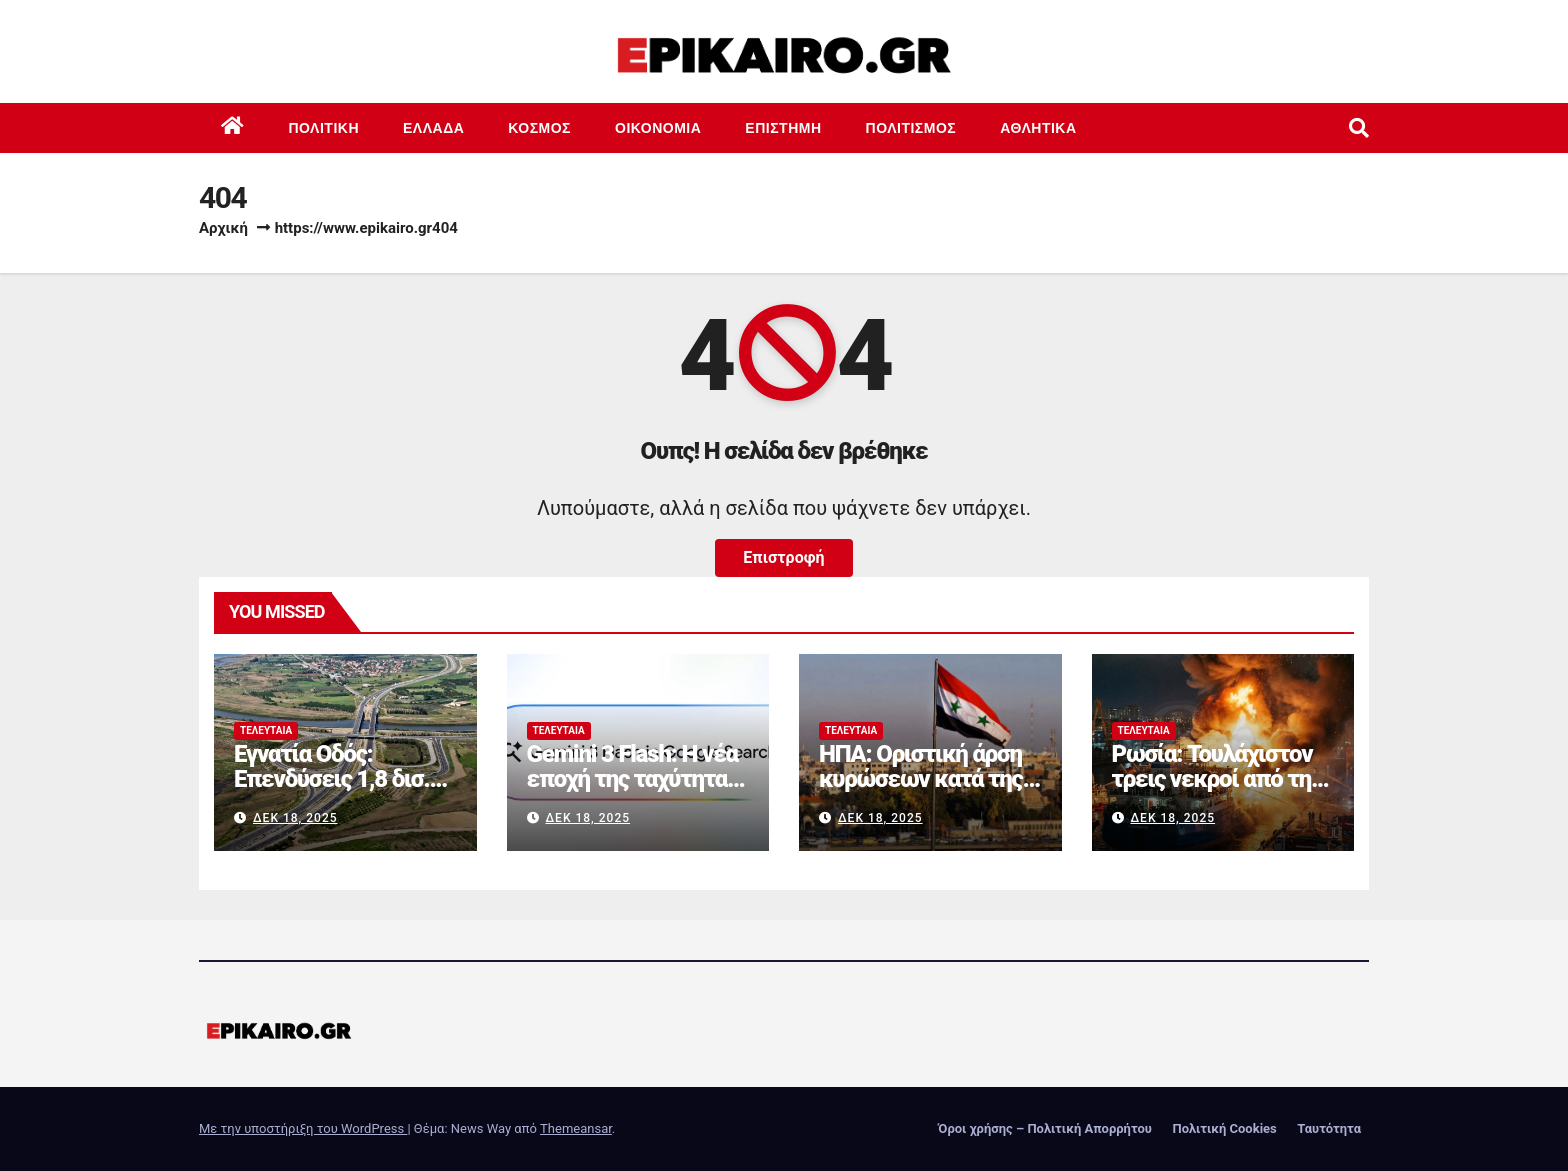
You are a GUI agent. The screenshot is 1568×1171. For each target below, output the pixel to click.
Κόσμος (539, 128)
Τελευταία (266, 730)
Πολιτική (324, 128)
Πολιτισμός (911, 128)
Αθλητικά (1038, 128)
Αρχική (223, 228)
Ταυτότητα (1329, 1128)
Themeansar (576, 1128)
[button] (1359, 128)
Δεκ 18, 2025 (295, 818)
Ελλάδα (433, 128)
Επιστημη (783, 128)
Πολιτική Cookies (1224, 1128)
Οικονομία (658, 128)
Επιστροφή (783, 557)
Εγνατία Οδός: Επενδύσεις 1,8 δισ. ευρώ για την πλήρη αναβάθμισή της (333, 791)
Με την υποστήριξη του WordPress (303, 1128)
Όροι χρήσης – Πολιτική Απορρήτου (1045, 1128)
